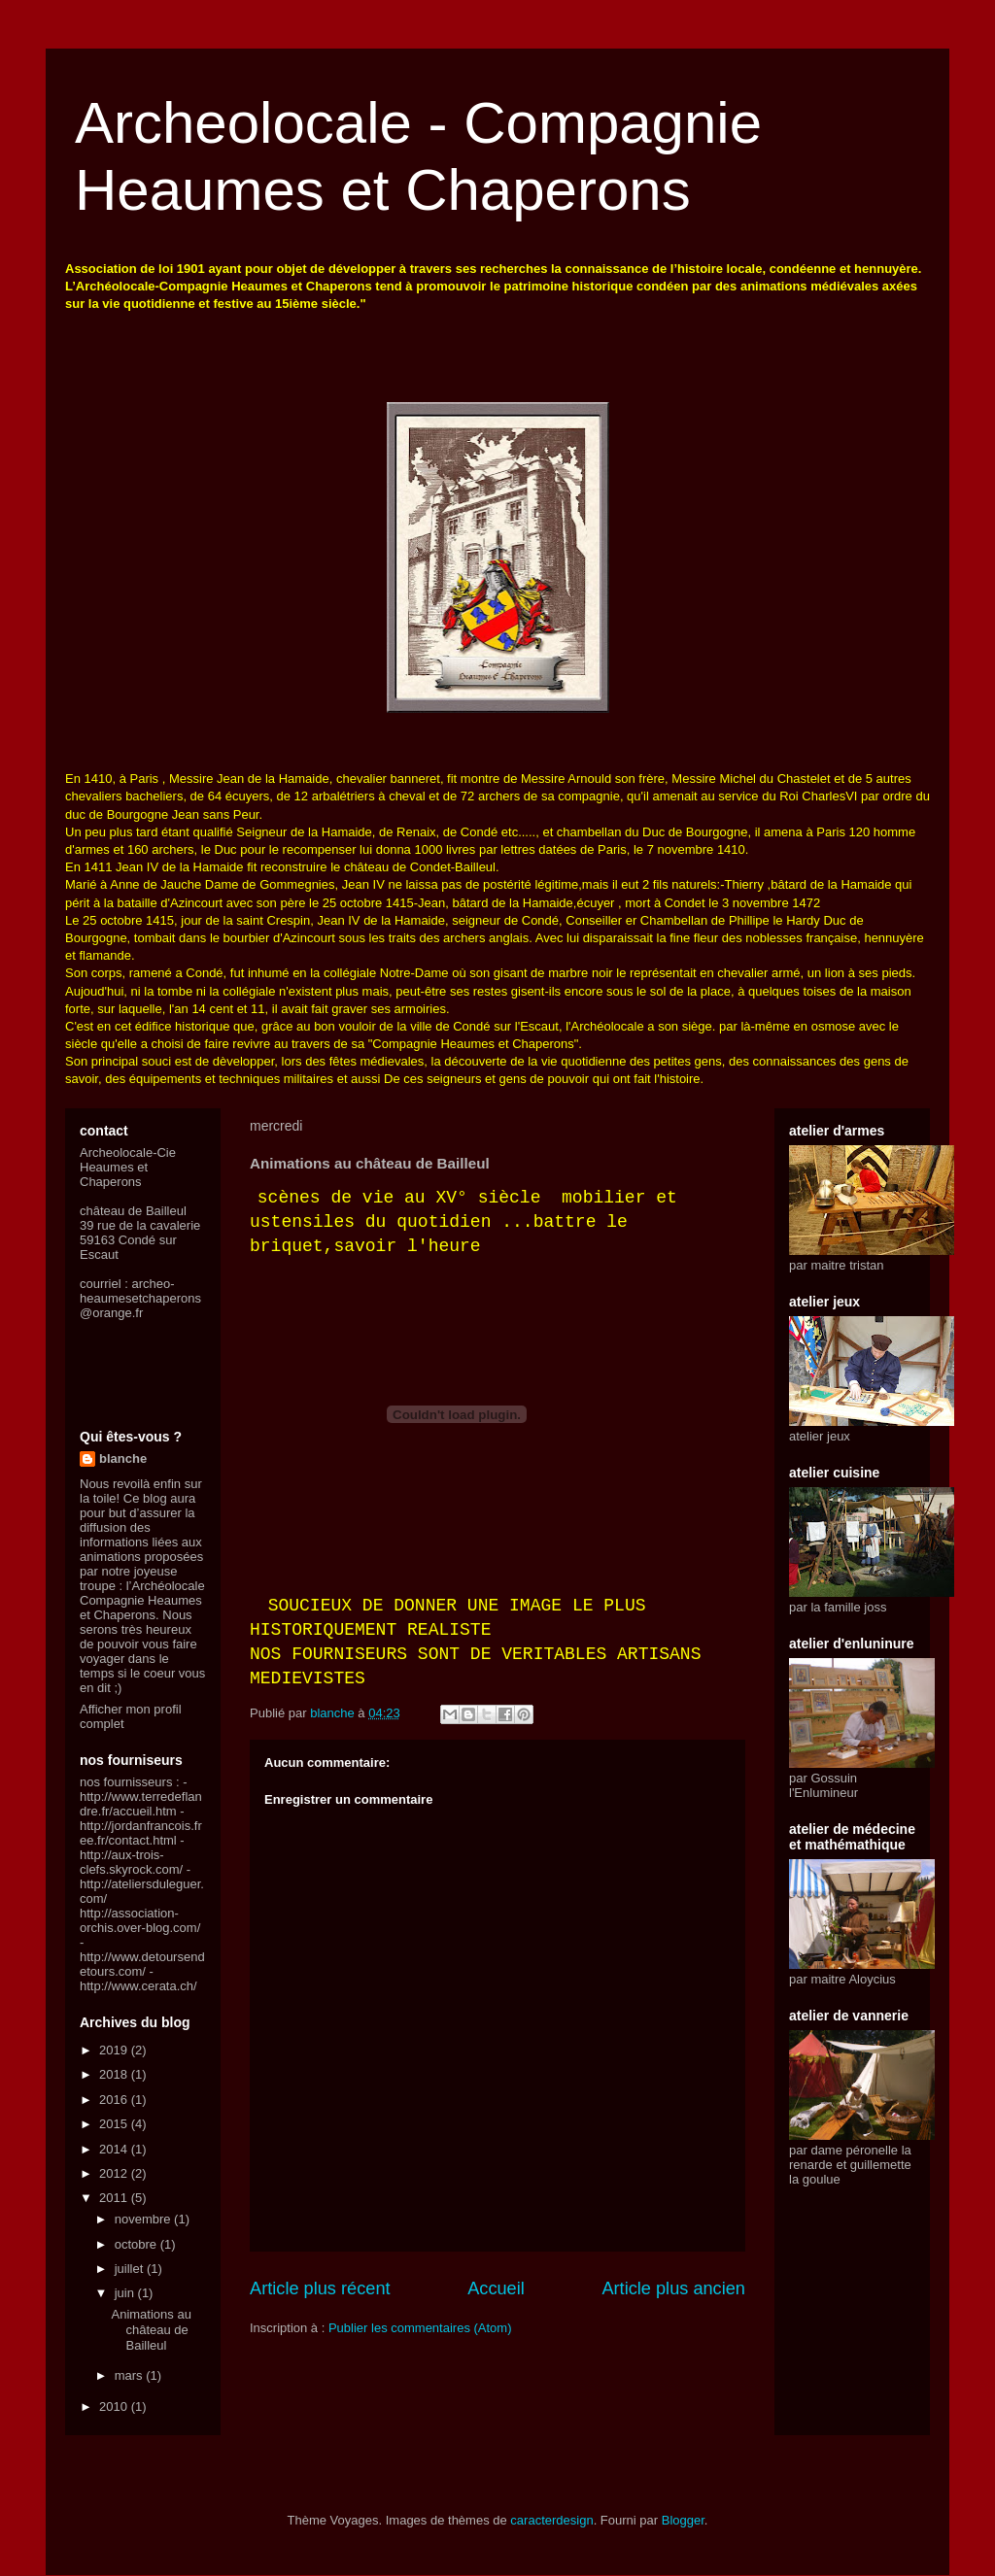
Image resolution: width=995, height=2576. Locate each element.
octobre (137, 2244)
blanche (123, 1458)
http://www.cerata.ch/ (138, 1986)
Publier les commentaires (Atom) (420, 2328)
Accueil (496, 2288)
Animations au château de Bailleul (150, 2329)
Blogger (683, 2520)
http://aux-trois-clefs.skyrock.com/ (131, 1862)
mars (131, 2375)
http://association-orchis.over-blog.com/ (140, 1920)
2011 (115, 2197)
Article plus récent (320, 2288)
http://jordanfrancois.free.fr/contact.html (141, 1832)
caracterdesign (551, 2520)
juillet (131, 2268)
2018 (115, 2074)
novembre (144, 2219)
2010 (115, 2406)
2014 (115, 2149)
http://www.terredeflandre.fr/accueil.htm (141, 1803)
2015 (115, 2124)
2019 (115, 2050)
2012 (115, 2173)
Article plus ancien (673, 2288)
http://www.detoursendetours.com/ (142, 1964)
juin (126, 2293)
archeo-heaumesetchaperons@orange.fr (140, 1298)
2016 (115, 2099)
